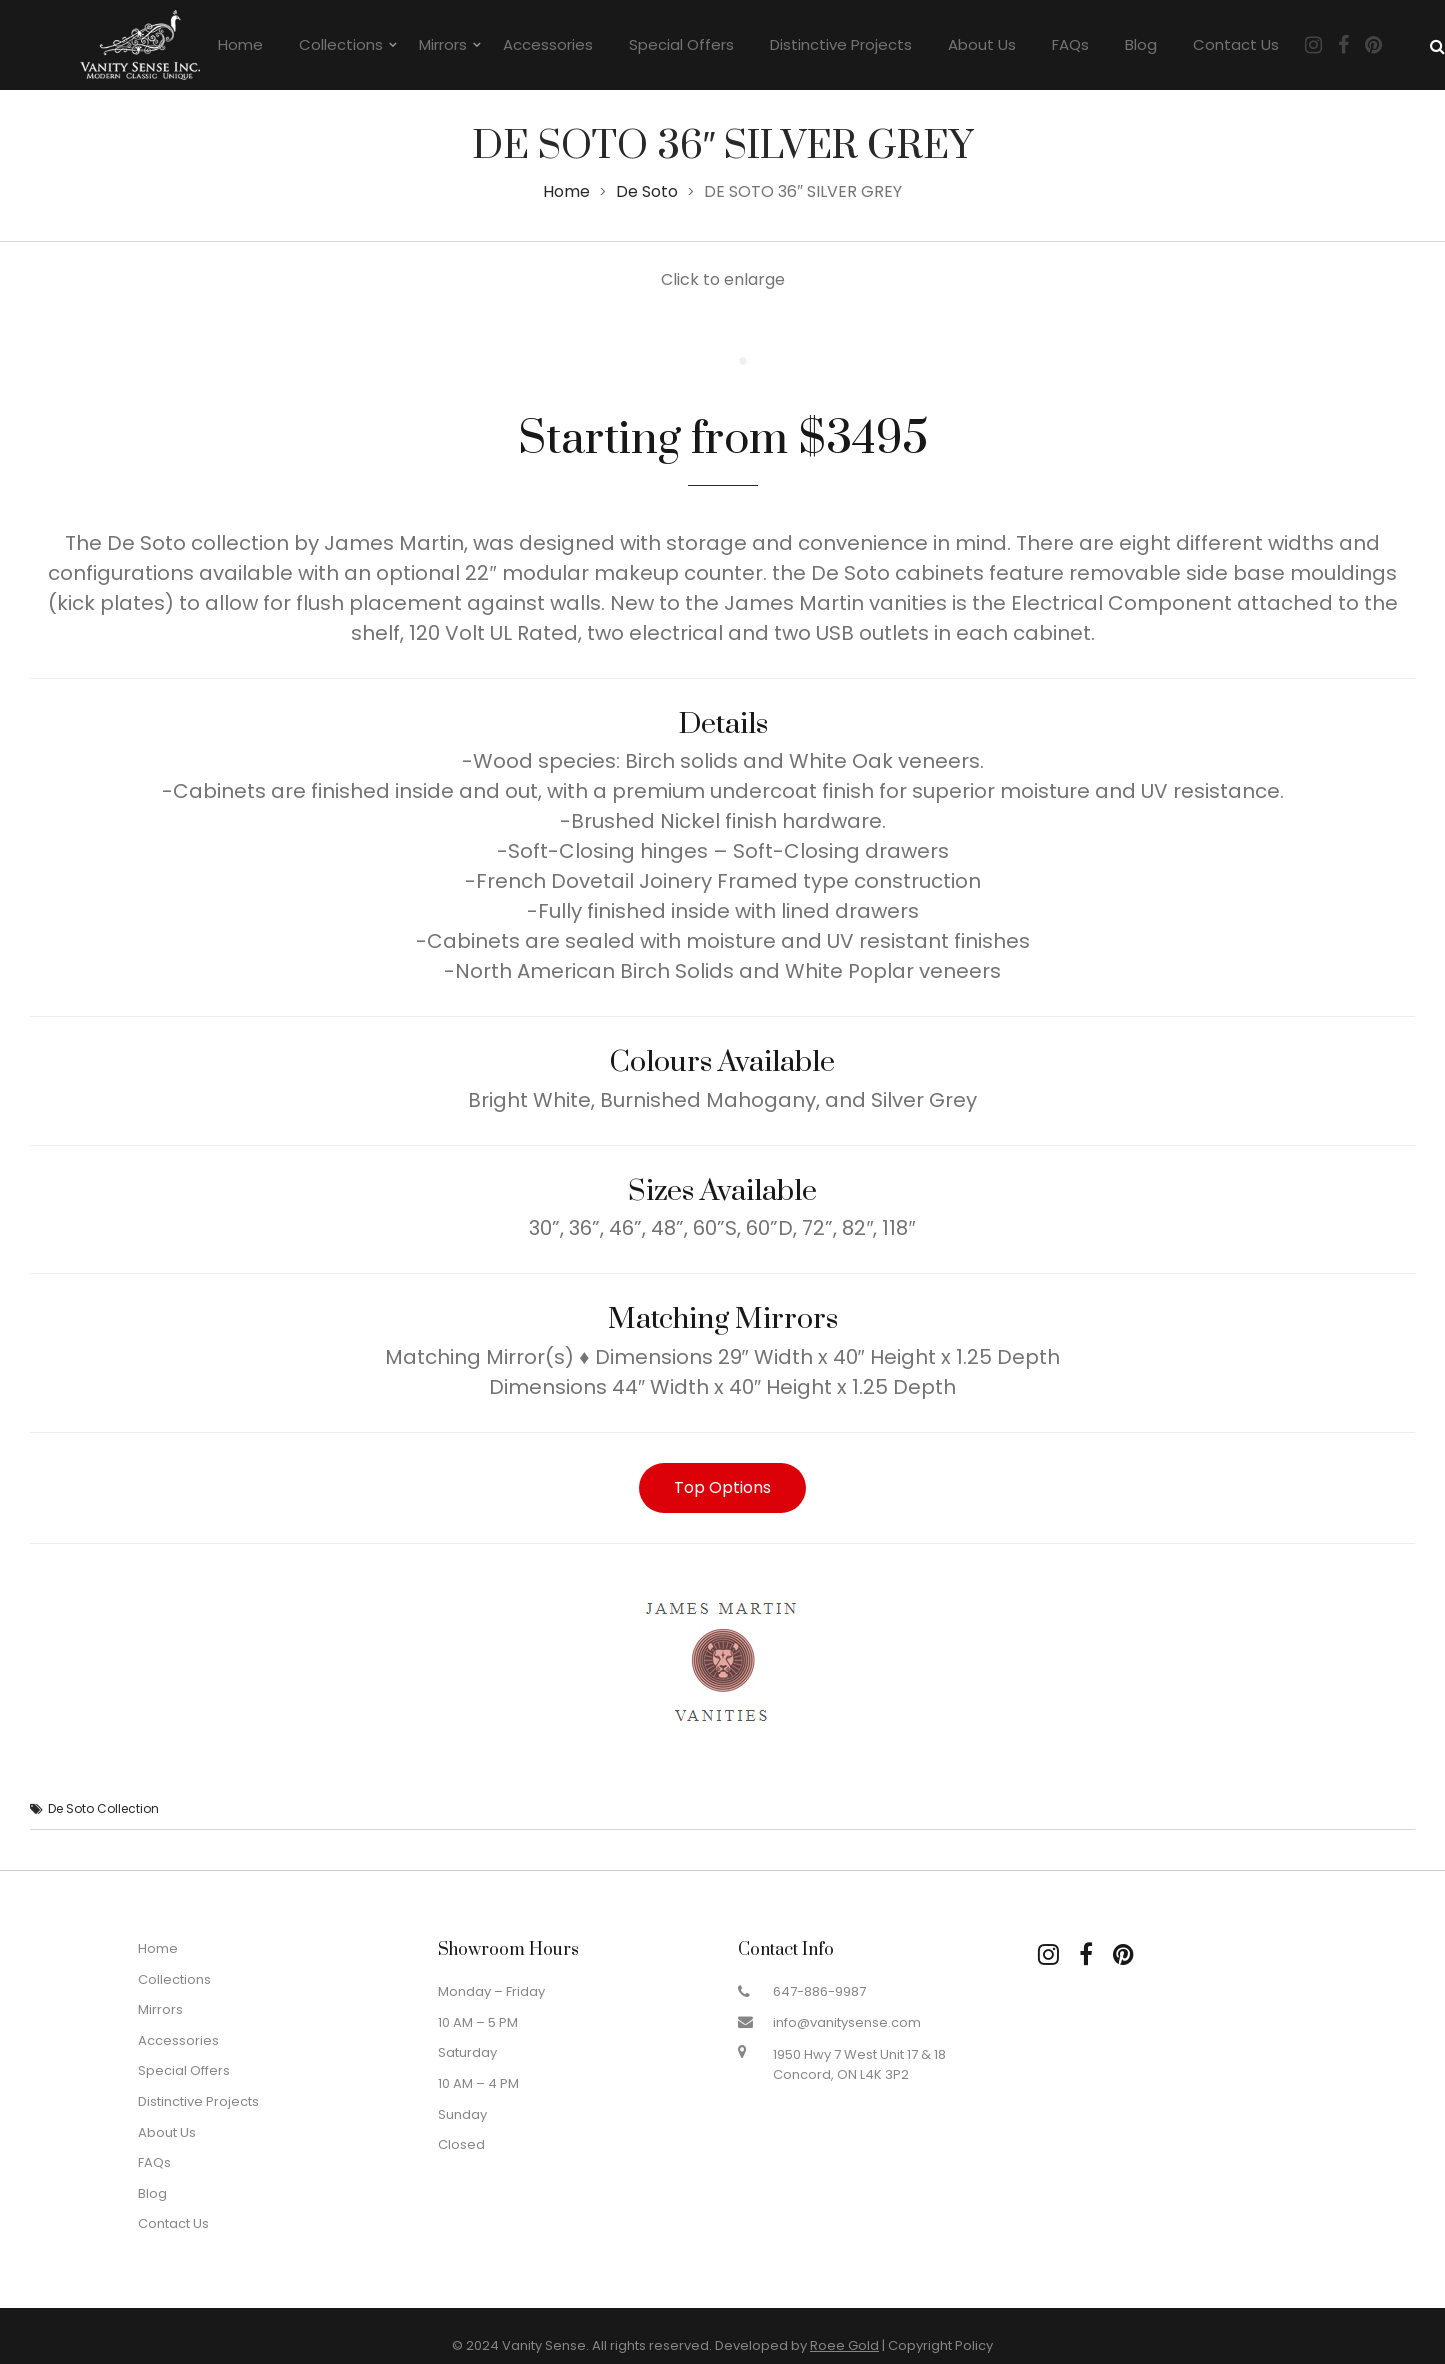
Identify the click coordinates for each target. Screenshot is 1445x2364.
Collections (341, 44)
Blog (1141, 44)
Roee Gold (844, 2345)
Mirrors (443, 44)
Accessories (548, 44)
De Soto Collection (103, 1808)
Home (240, 44)
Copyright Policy (940, 2345)
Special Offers (681, 44)
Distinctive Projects (841, 44)
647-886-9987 (819, 1991)
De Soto (647, 191)
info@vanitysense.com (847, 2022)
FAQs (1070, 44)
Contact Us (1236, 44)
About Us (982, 44)
